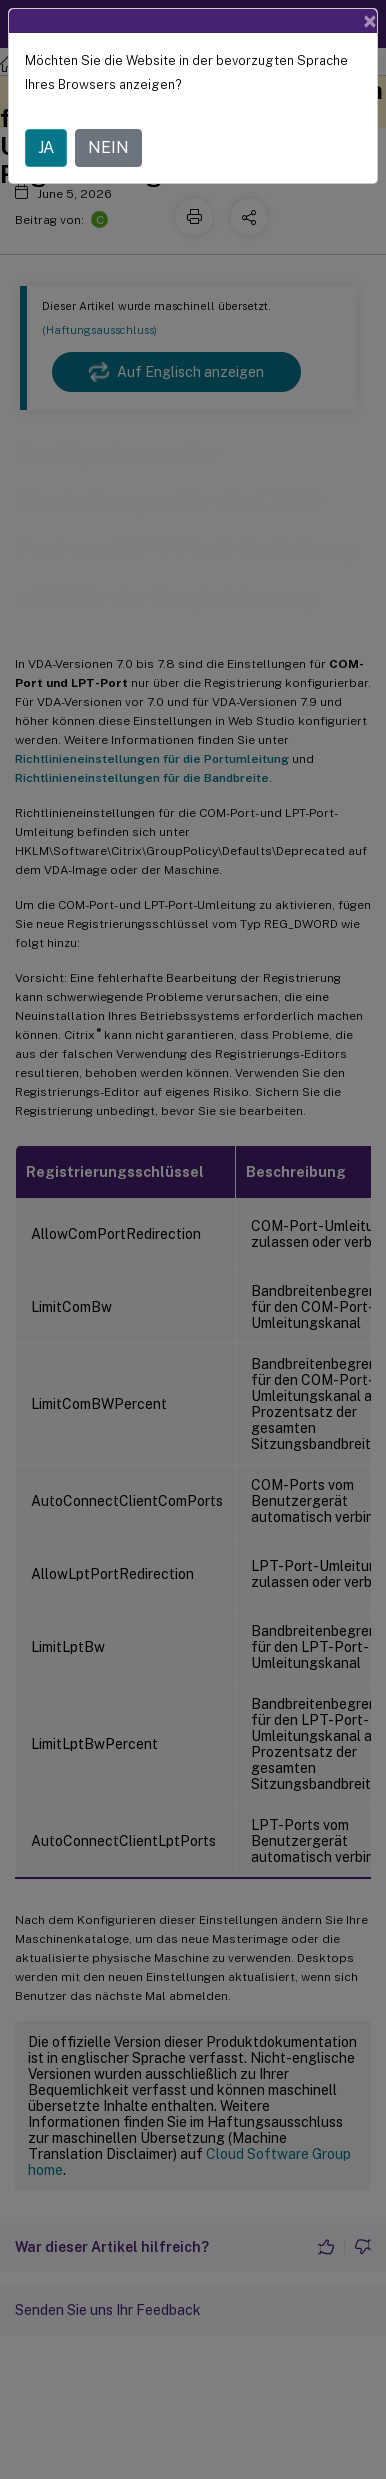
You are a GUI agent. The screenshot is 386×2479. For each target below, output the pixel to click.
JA (46, 147)
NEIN (108, 147)
